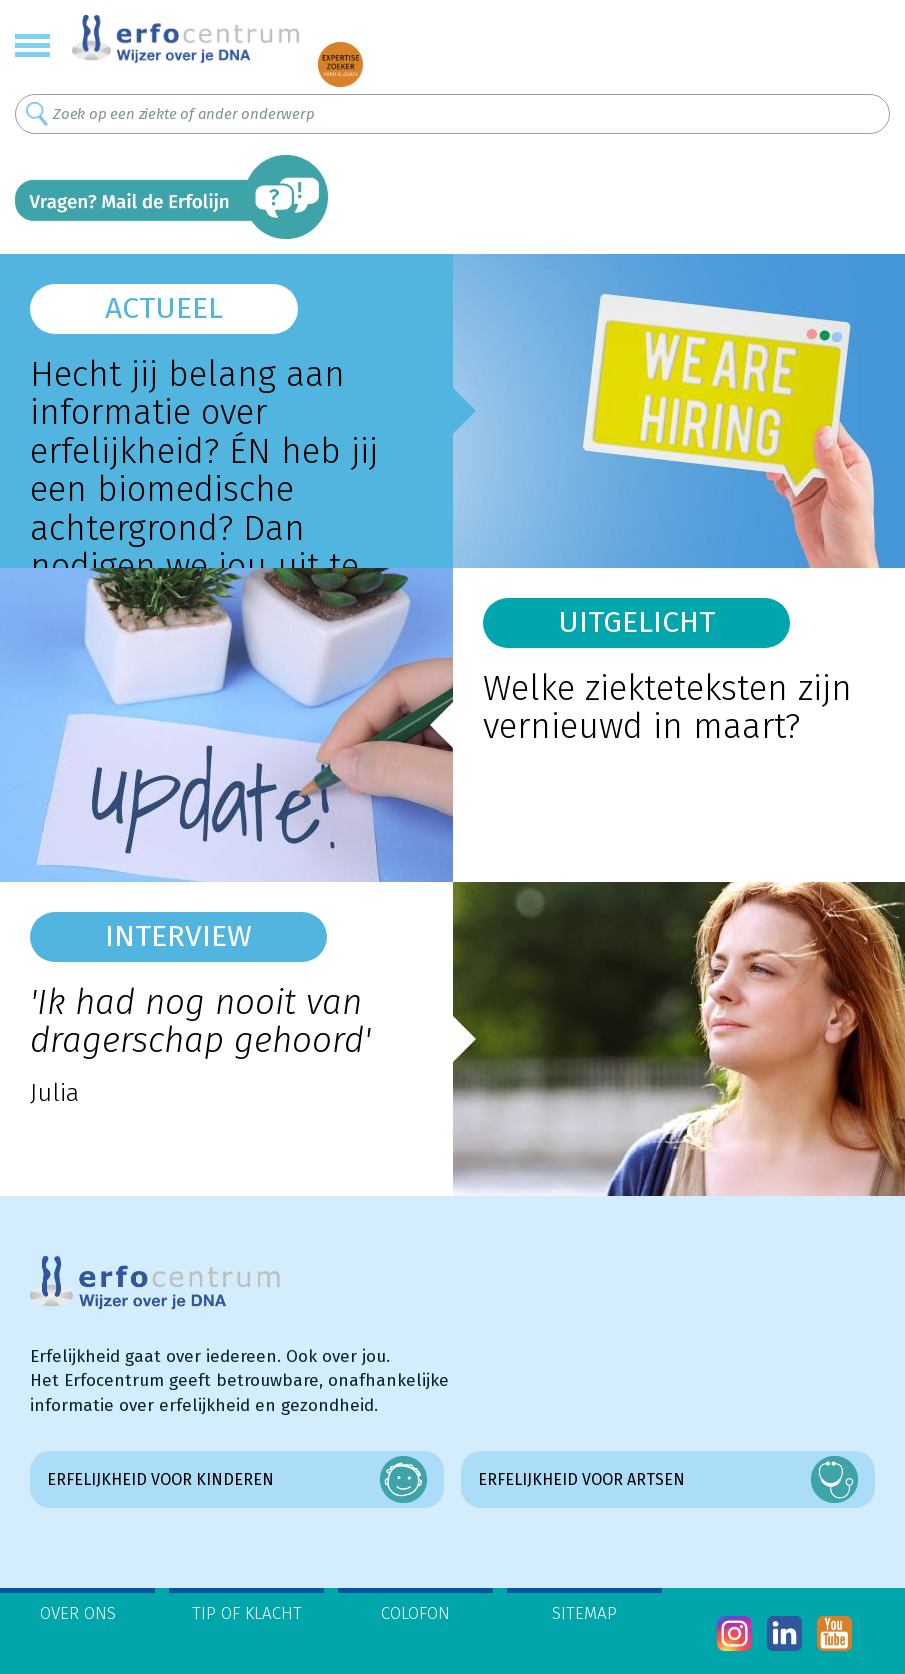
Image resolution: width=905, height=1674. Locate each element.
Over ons (78, 1613)
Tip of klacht (247, 1613)
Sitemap (584, 1613)
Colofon (415, 1613)
